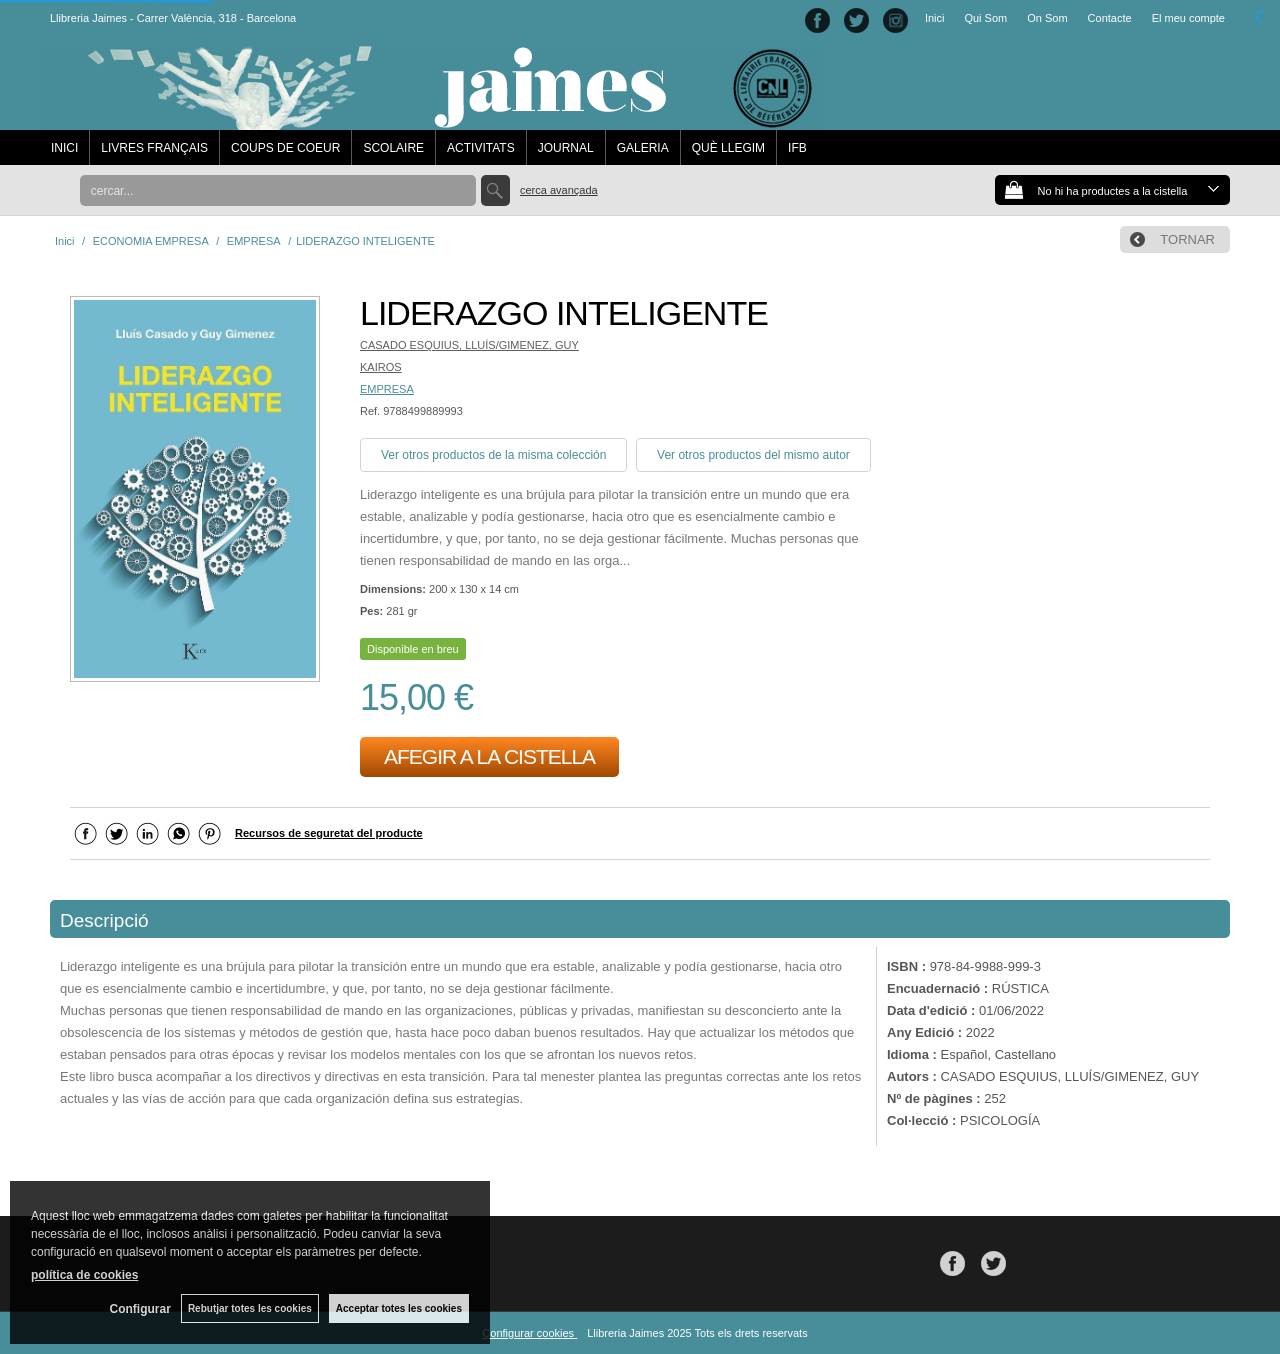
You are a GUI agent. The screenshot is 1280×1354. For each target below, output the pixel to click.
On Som (1047, 18)
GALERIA (643, 148)
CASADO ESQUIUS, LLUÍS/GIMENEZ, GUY (469, 345)
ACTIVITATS (481, 148)
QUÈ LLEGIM (728, 148)
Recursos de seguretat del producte (329, 833)
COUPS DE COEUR (285, 148)
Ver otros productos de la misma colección (493, 455)
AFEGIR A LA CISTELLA (489, 756)
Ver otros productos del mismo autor (753, 455)
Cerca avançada (559, 190)
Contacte (1110, 18)
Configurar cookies (529, 1333)
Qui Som (985, 18)
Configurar (140, 1309)
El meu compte (1188, 18)
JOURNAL (566, 148)
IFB (797, 148)
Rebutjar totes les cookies (250, 1308)
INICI (64, 148)
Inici (935, 18)
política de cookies (84, 1275)
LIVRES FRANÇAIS (154, 148)
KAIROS (381, 367)
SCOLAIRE (393, 148)
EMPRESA (387, 389)
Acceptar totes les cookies (399, 1308)
